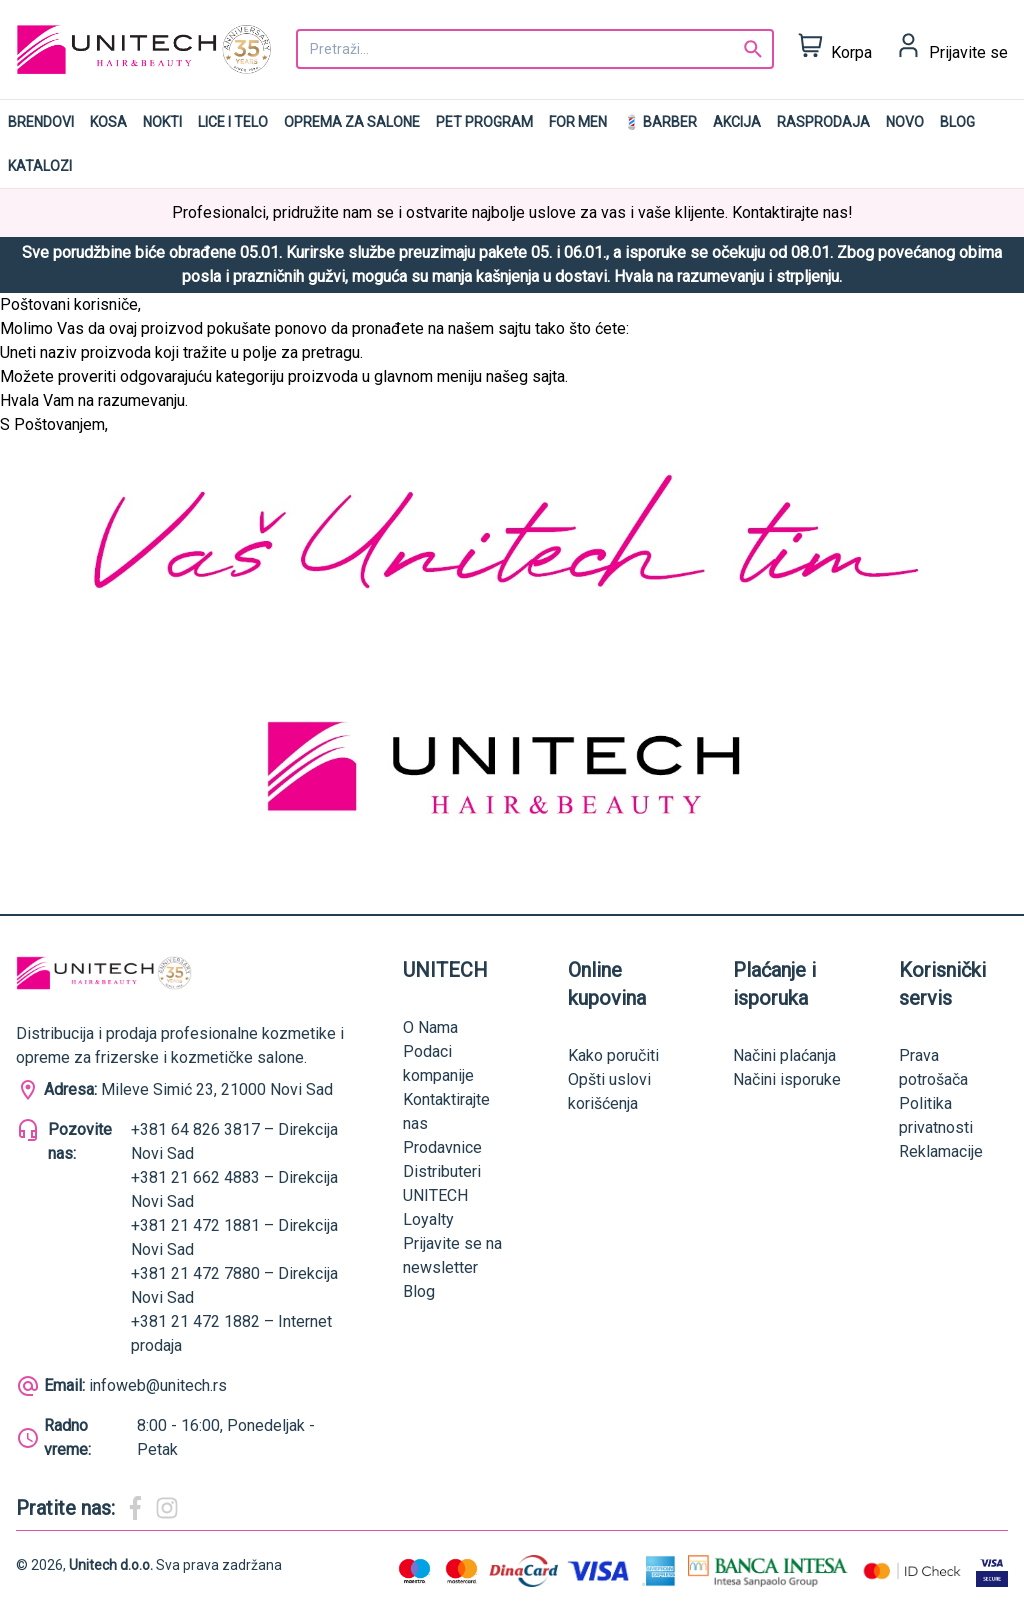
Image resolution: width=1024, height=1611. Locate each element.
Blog (957, 122)
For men (578, 122)
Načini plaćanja (784, 1055)
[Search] (753, 49)
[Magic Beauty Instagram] (167, 1508)
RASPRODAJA (823, 122)
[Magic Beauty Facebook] (135, 1508)
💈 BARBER (660, 122)
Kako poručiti (613, 1055)
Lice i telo (233, 122)
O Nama (430, 1027)
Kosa (108, 122)
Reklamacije (941, 1151)
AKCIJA (737, 122)
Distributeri (442, 1171)
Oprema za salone (352, 122)
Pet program (484, 122)
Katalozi (40, 166)
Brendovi (41, 122)
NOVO (905, 122)
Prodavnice (442, 1147)
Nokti (162, 122)
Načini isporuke (787, 1079)
